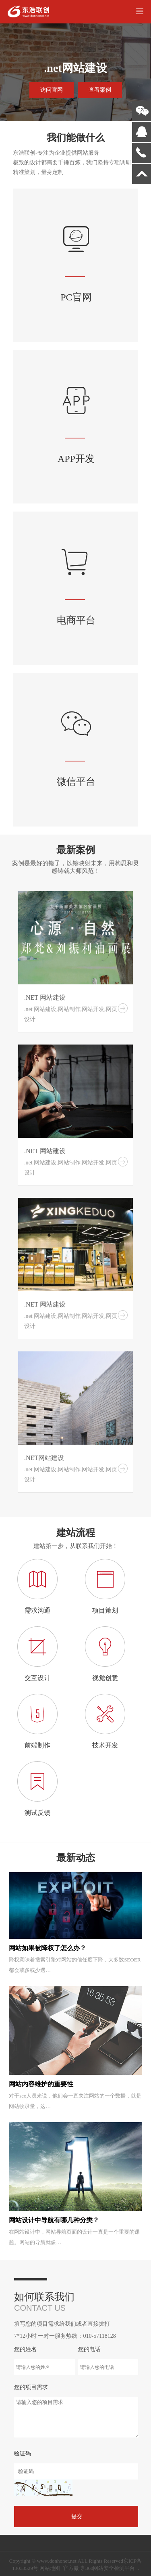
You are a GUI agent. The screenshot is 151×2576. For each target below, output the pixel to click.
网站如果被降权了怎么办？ (47, 1948)
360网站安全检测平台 (110, 2568)
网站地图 (49, 2568)
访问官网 (51, 90)
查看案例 (100, 90)
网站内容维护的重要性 (41, 2084)
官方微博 (73, 2568)
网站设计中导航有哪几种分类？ (54, 2220)
